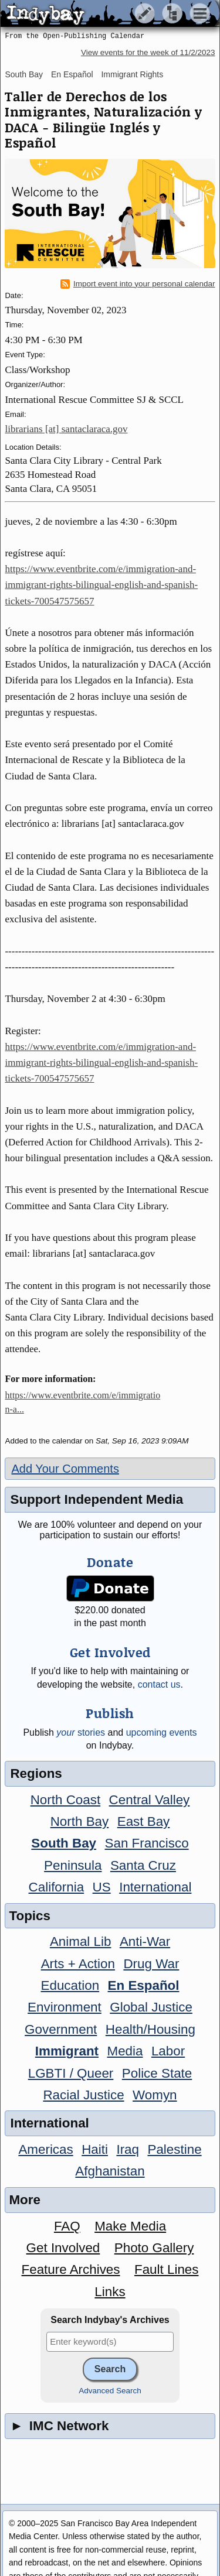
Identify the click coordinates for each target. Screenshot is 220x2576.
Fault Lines (166, 2269)
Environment (64, 2007)
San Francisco (147, 1843)
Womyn (155, 2095)
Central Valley (149, 1799)
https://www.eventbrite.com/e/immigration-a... (82, 1402)
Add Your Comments (65, 1468)
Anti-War (145, 1941)
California (56, 1887)
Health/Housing (150, 2029)
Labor (168, 2051)
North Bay (79, 1821)
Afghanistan (109, 2171)
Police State (157, 2073)
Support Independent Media (96, 1499)
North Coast (65, 1799)
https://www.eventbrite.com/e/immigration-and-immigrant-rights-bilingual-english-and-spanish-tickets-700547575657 (101, 584)
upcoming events (161, 1732)
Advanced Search (110, 2390)
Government (61, 2029)
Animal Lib (80, 1941)
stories (80, 1732)
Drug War (151, 1963)
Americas (45, 2149)
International (155, 1887)
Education (70, 1985)
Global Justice (151, 2007)
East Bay (143, 1821)
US (102, 1887)
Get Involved (63, 2247)
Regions (36, 1773)
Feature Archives (71, 2269)
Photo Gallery (154, 2247)
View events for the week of (148, 52)
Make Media (130, 2226)
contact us (159, 1684)
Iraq (127, 2149)
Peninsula (72, 1865)
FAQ (67, 2226)
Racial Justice (83, 2095)
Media (125, 2051)
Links (109, 2291)
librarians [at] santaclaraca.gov (66, 429)
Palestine (174, 2149)
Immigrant (67, 2051)
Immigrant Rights (132, 74)
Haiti (95, 2149)
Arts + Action (78, 1963)
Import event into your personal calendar (137, 284)
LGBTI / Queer (71, 2073)
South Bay (24, 74)
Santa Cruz (143, 1865)
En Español (72, 74)
